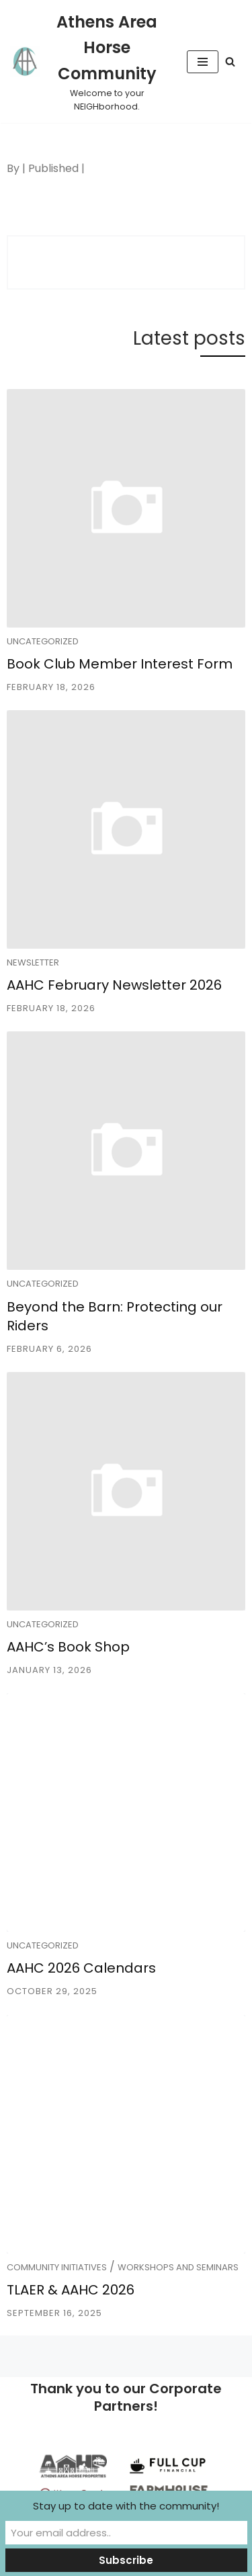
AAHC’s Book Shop (68, 1646)
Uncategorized (43, 641)
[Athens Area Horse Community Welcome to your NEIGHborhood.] (88, 61)
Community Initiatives (57, 2267)
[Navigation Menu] (202, 61)
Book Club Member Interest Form (120, 663)
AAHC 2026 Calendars (81, 1968)
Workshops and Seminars (178, 2267)
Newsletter (33, 962)
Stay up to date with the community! (126, 2506)
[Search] (230, 61)
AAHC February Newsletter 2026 (114, 985)
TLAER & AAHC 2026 (70, 2289)
